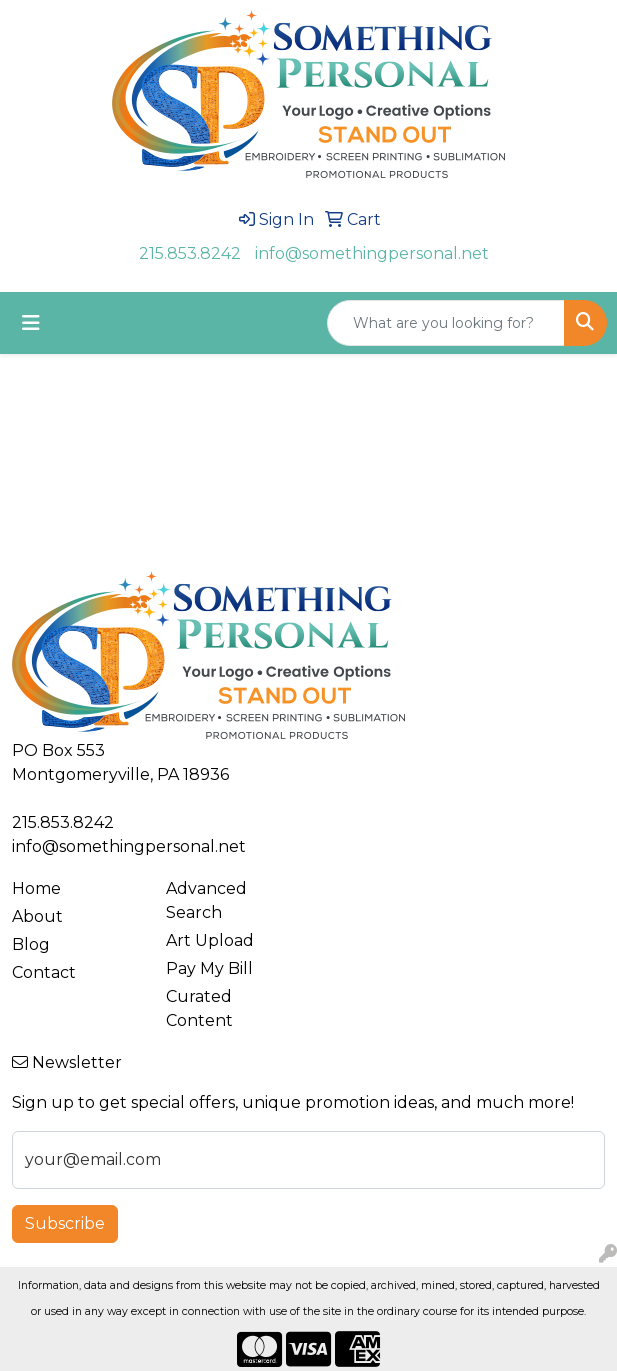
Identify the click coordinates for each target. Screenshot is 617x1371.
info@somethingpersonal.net (372, 253)
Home (36, 888)
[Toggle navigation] (31, 323)
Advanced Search (206, 900)
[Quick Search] (446, 323)
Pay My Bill (209, 968)
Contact (44, 972)
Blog (31, 944)
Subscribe (65, 1223)
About (37, 916)
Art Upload (210, 940)
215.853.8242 (190, 253)
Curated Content (199, 1008)
